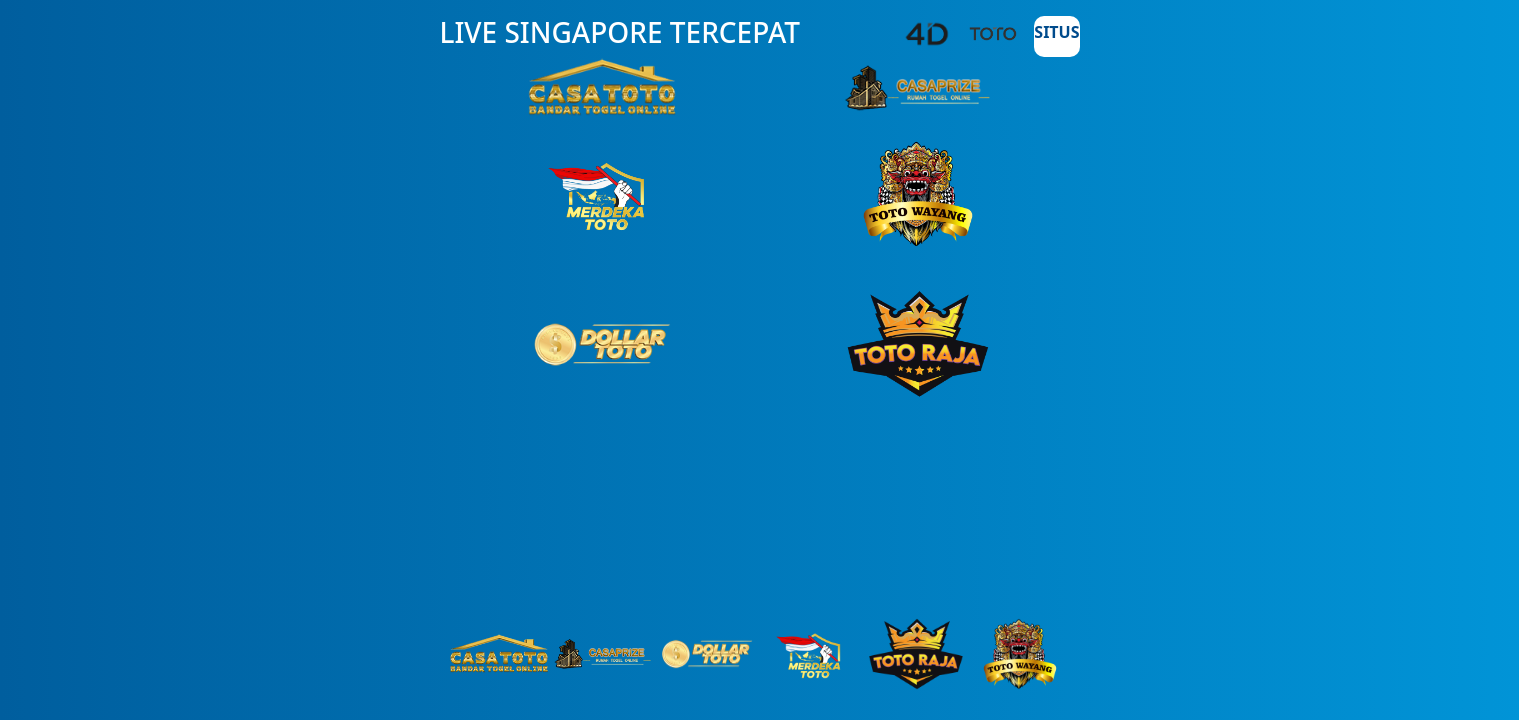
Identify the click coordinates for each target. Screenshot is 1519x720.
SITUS (1056, 32)
